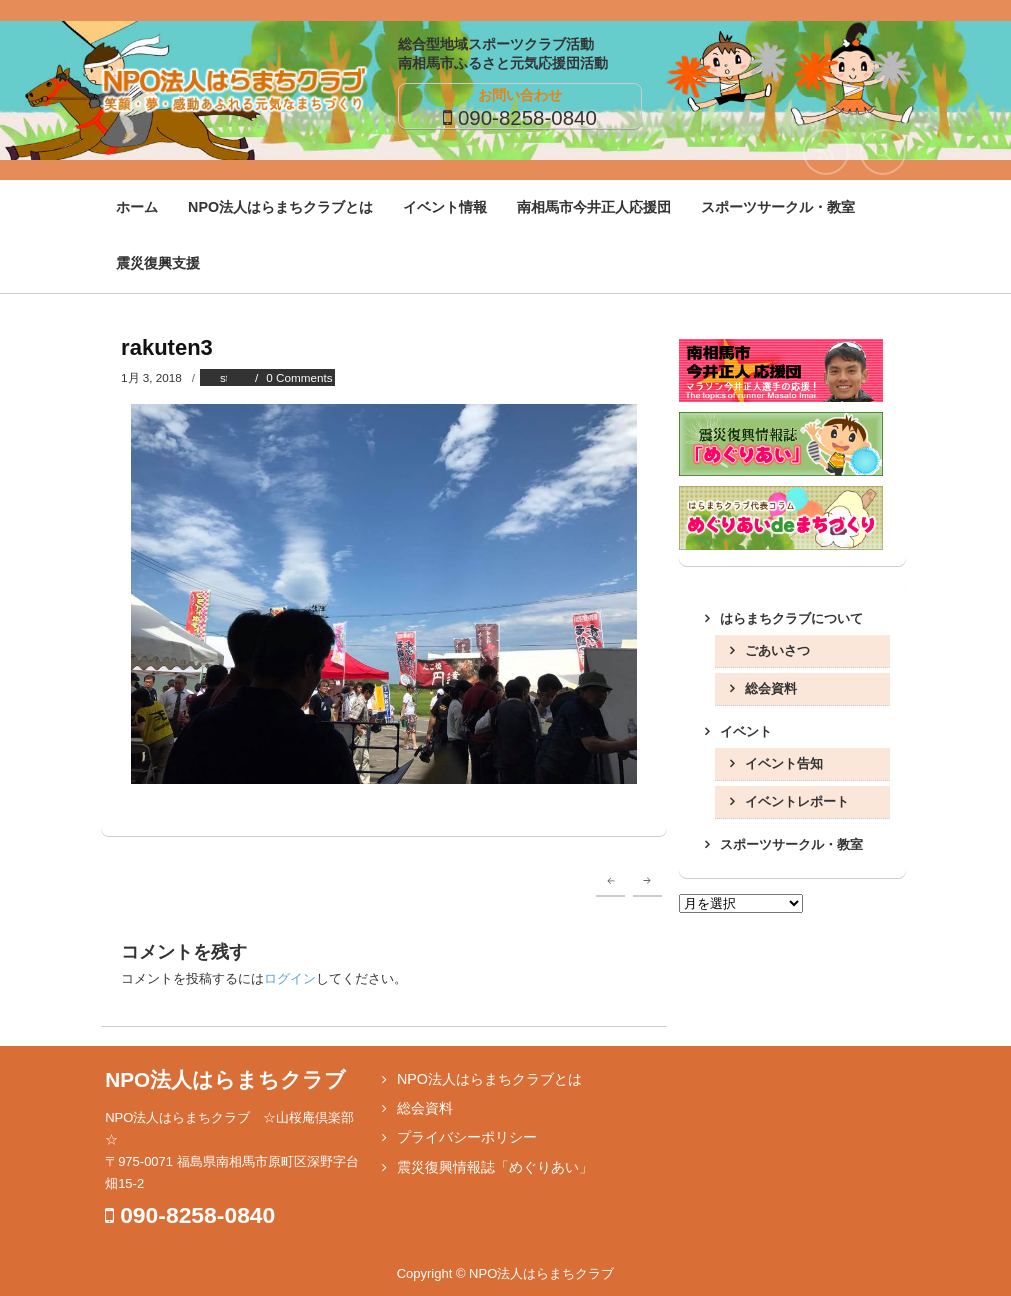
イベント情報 (445, 207)
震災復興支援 (158, 263)
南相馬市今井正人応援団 (594, 207)
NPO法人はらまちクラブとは (280, 207)
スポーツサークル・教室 (778, 207)
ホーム (137, 207)
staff (231, 377)
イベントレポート (797, 801)
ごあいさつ (777, 650)
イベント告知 (784, 763)
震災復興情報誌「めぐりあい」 (495, 1167)
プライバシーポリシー (467, 1137)
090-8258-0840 (527, 117)
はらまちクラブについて (791, 618)
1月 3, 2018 (151, 377)
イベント (746, 731)
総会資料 (771, 688)
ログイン (290, 978)
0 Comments (299, 377)
